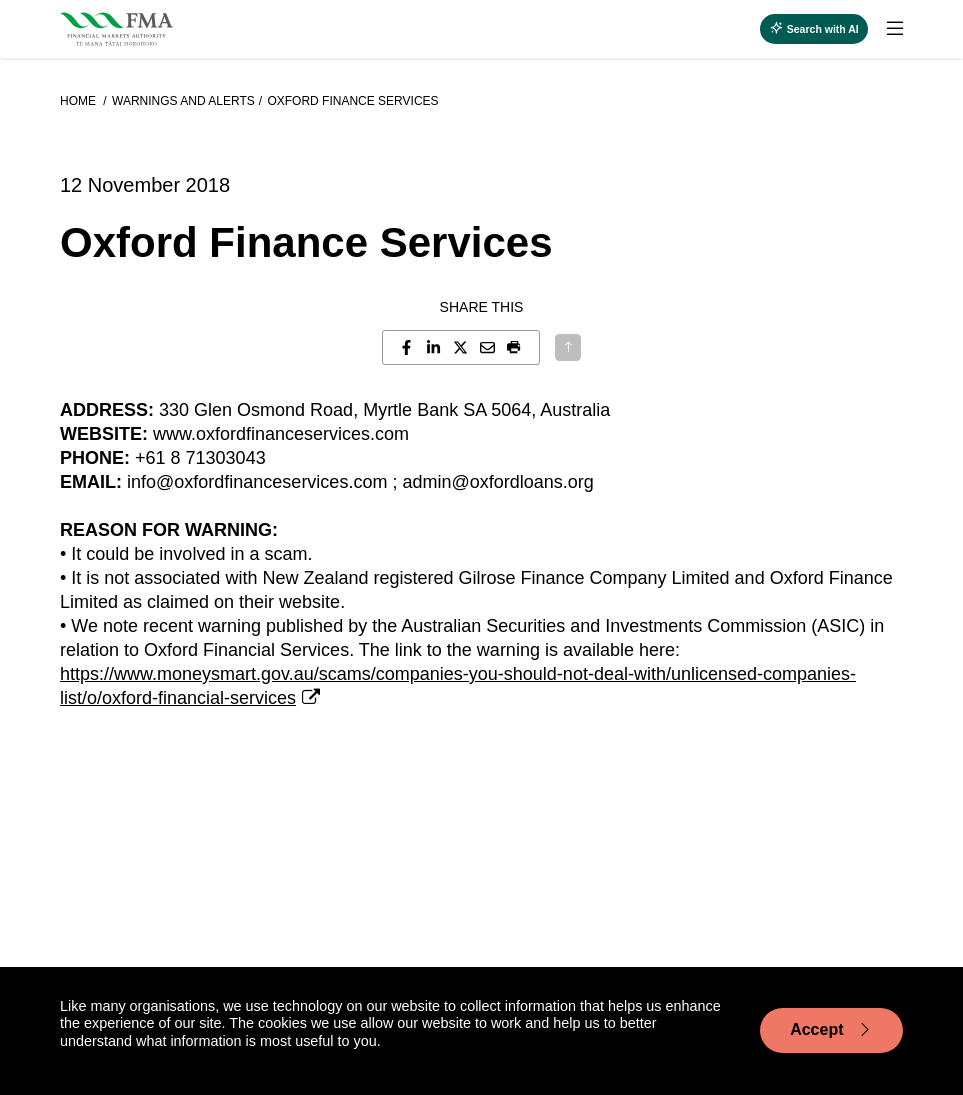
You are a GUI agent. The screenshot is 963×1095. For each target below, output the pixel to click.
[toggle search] (814, 29)
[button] (514, 347)
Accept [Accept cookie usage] (831, 1030)
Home (79, 101)
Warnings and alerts (183, 101)
